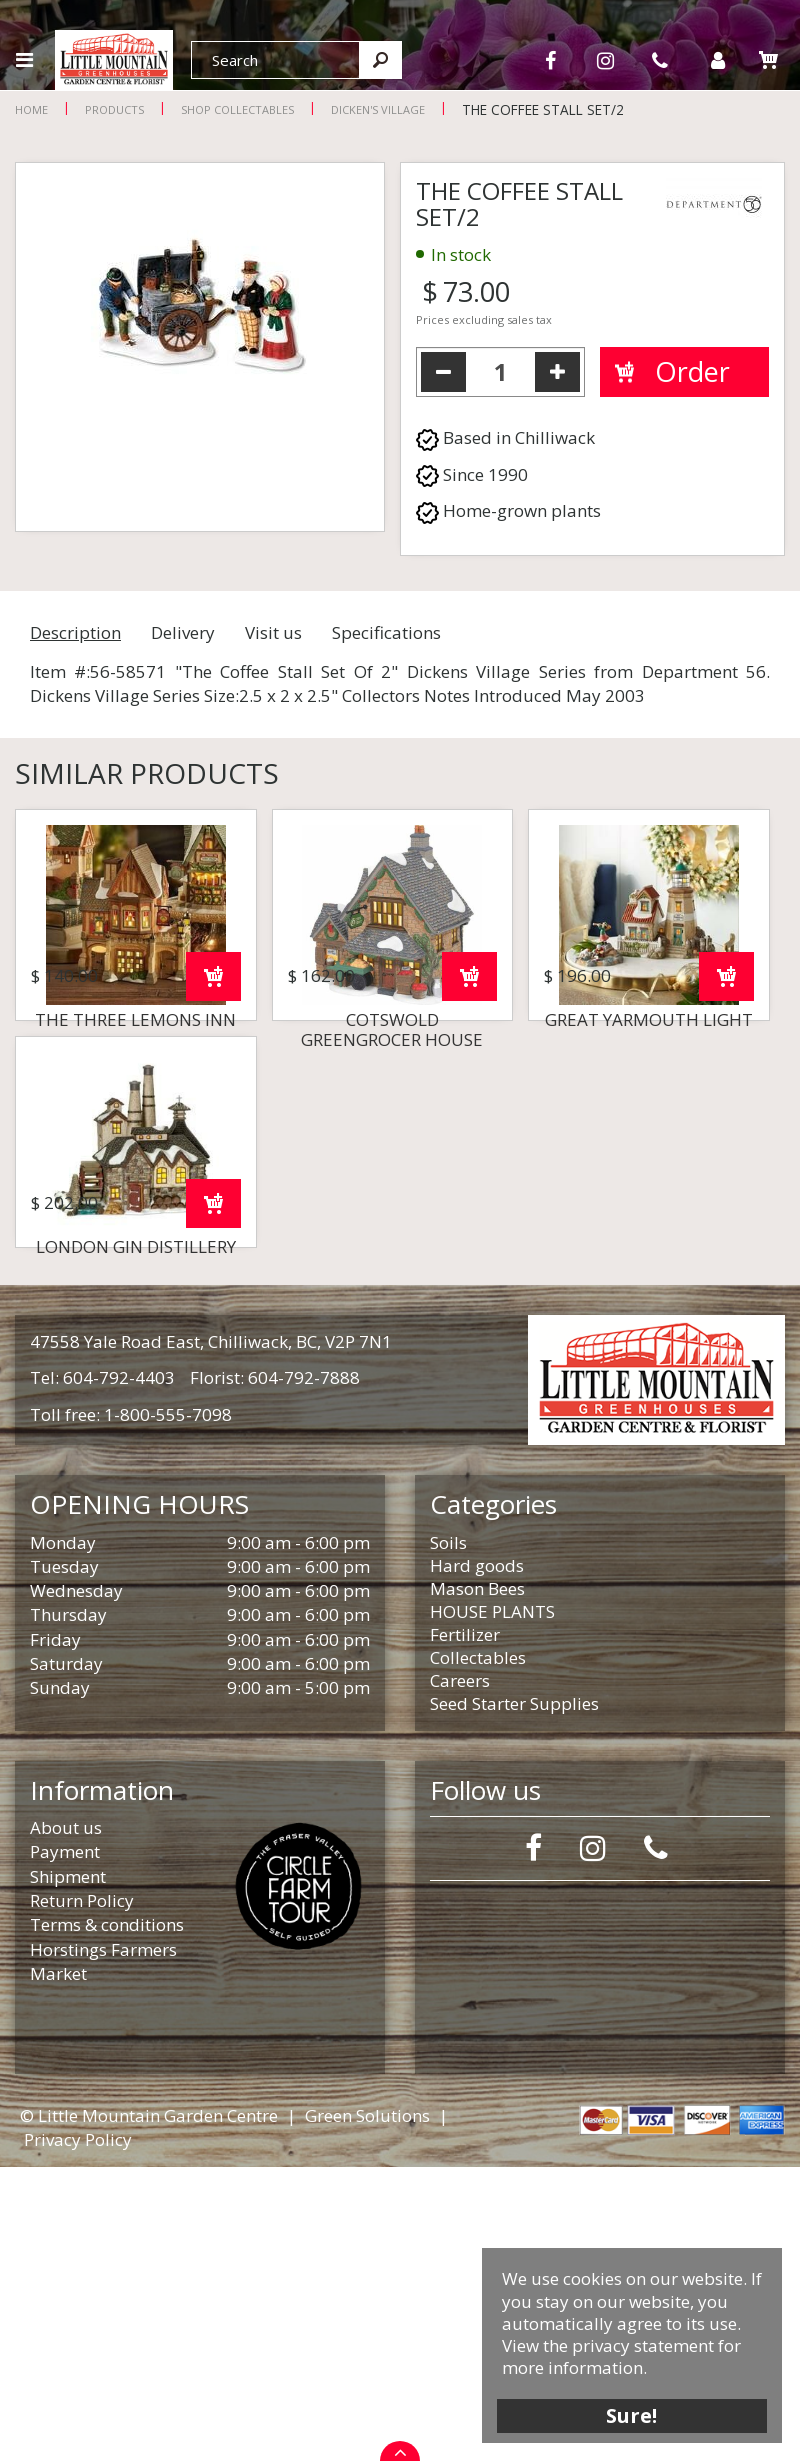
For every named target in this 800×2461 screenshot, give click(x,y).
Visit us (273, 632)
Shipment (68, 2170)
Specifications (386, 632)
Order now (213, 1123)
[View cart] (768, 59)
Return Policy (82, 2194)
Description (75, 632)
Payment (65, 2145)
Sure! (630, 2413)
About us (66, 2121)
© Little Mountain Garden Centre (149, 2409)
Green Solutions (367, 2409)
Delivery (183, 632)
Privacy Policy (78, 2433)
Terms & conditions (107, 2218)
